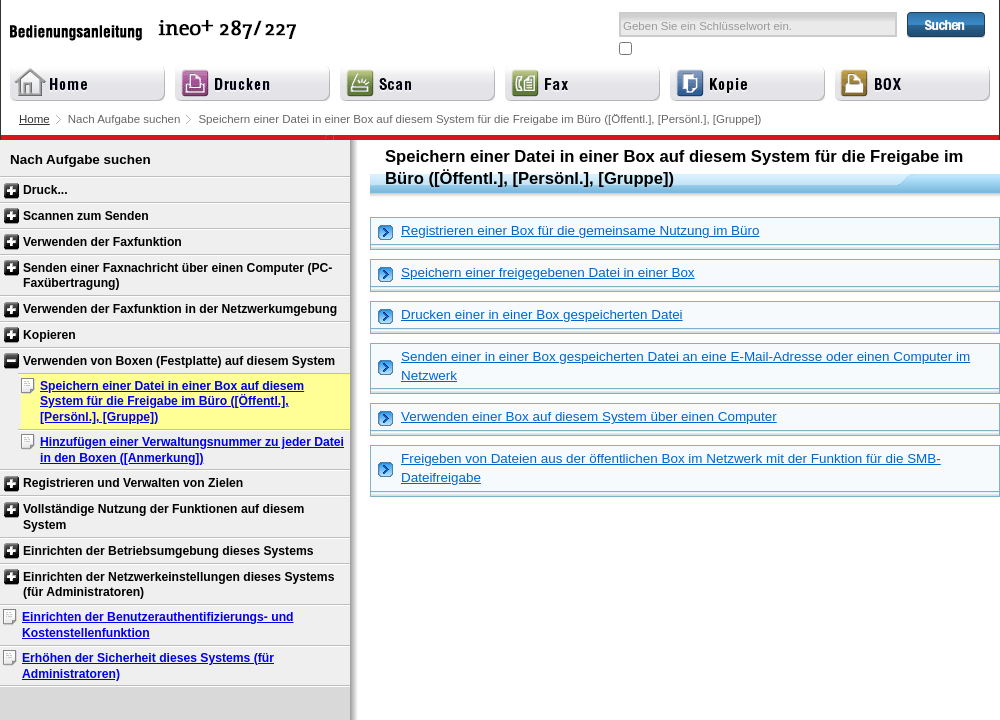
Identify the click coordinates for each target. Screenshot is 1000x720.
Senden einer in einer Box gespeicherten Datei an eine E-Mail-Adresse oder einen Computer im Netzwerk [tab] (674, 366)
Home (34, 119)
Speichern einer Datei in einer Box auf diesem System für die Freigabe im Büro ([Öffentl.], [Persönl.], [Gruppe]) (172, 402)
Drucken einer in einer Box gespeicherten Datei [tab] (530, 316)
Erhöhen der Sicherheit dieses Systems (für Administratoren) (148, 666)
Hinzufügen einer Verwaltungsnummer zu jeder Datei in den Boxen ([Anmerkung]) (192, 450)
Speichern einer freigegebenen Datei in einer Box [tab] (536, 274)
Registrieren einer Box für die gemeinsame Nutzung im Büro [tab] (569, 232)
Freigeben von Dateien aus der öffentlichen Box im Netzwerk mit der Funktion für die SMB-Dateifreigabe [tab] (659, 468)
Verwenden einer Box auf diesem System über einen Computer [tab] (577, 418)
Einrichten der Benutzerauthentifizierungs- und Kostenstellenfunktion (158, 625)
